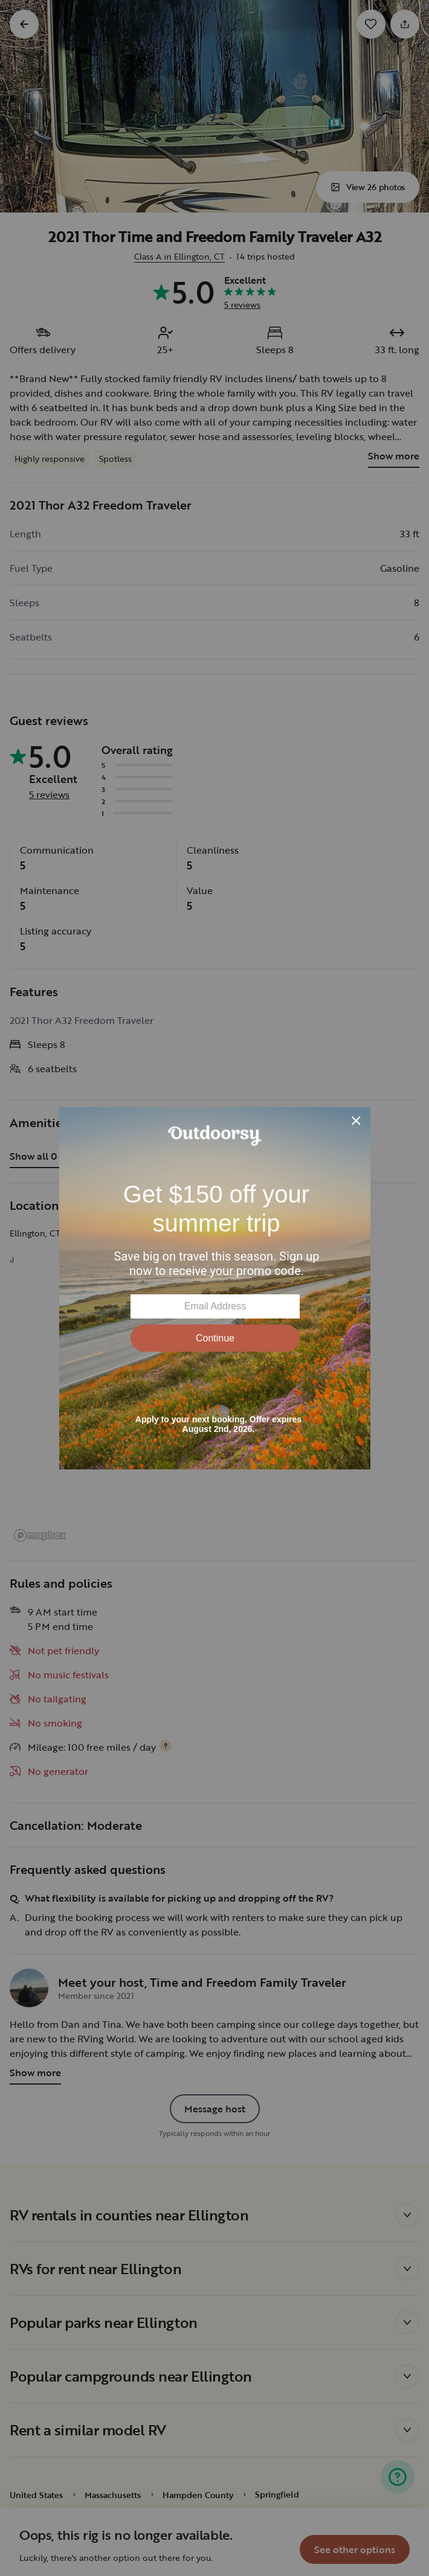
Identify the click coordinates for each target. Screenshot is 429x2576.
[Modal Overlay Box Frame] (214, 1288)
